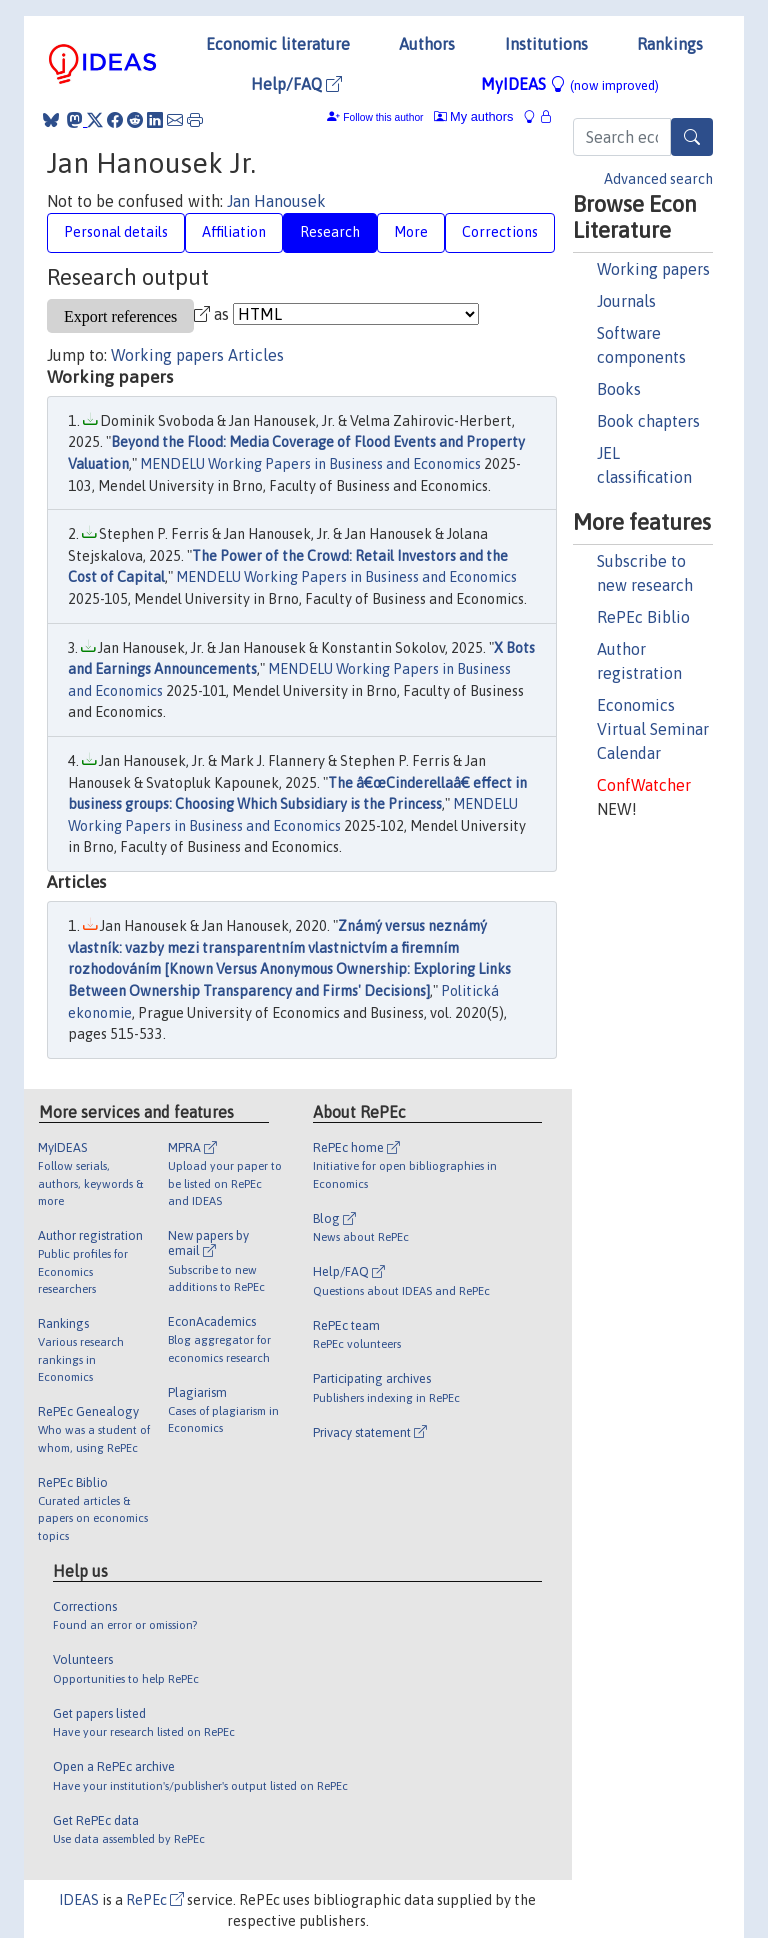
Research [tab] (330, 232)
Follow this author (383, 117)
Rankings (670, 44)
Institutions (546, 44)
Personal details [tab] (116, 232)
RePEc (155, 1900)
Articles (256, 355)
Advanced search (658, 179)
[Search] (692, 137)
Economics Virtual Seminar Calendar (653, 729)
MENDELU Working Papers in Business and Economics (310, 464)
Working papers (653, 269)
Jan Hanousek (276, 201)
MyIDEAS (570, 84)
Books (619, 389)
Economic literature (278, 44)
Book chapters (648, 421)
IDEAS (79, 1900)
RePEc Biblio (643, 617)
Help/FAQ (296, 84)
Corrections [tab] (500, 232)
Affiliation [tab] (234, 232)
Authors (427, 44)
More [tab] (411, 232)
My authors (474, 116)
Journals (626, 301)
